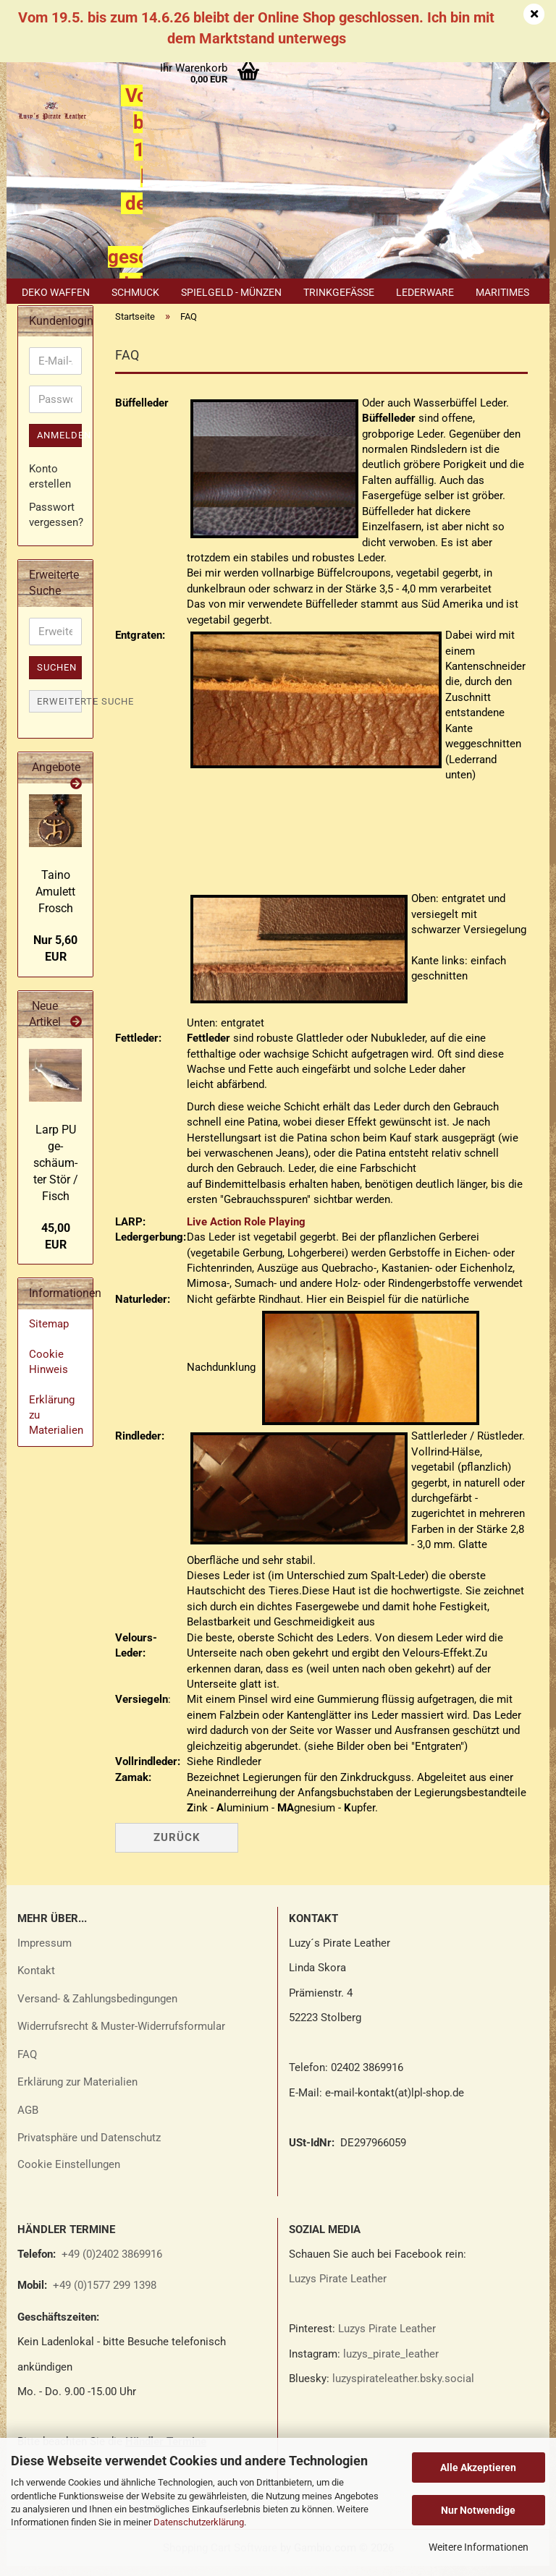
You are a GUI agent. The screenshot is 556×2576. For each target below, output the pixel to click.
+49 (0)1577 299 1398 (103, 2295)
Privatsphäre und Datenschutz (89, 2147)
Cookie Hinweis (48, 1371)
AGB (27, 2119)
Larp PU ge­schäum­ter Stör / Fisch (55, 1172)
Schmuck (135, 292)
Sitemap (49, 1333)
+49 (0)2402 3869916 (112, 2263)
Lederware (425, 292)
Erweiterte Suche (59, 710)
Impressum (44, 1952)
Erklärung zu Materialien (56, 1425)
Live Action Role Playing (246, 1231)
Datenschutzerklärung (198, 2522)
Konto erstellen (50, 486)
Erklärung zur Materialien (77, 2092)
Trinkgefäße (338, 292)
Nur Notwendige (478, 2510)
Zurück (177, 1846)
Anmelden (59, 445)
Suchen (57, 677)
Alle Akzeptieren (478, 2467)
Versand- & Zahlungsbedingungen (97, 2008)
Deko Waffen (56, 292)
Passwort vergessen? (55, 524)
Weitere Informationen (478, 2547)
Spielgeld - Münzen (231, 292)
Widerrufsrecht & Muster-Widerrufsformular (121, 2036)
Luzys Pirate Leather (338, 2288)
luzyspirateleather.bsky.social (403, 2388)
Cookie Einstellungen (68, 2173)
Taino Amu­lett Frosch (55, 900)
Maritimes (502, 292)
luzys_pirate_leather (391, 2363)
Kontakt (36, 1980)
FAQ (27, 2063)
